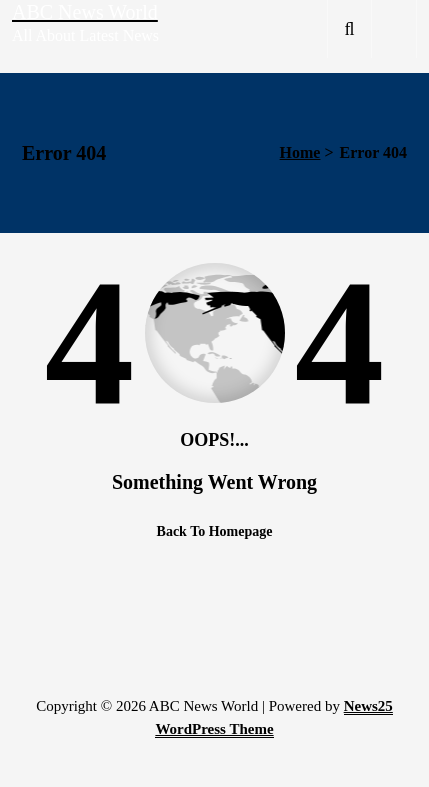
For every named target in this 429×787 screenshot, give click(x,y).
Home (300, 152)
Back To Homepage (215, 531)
